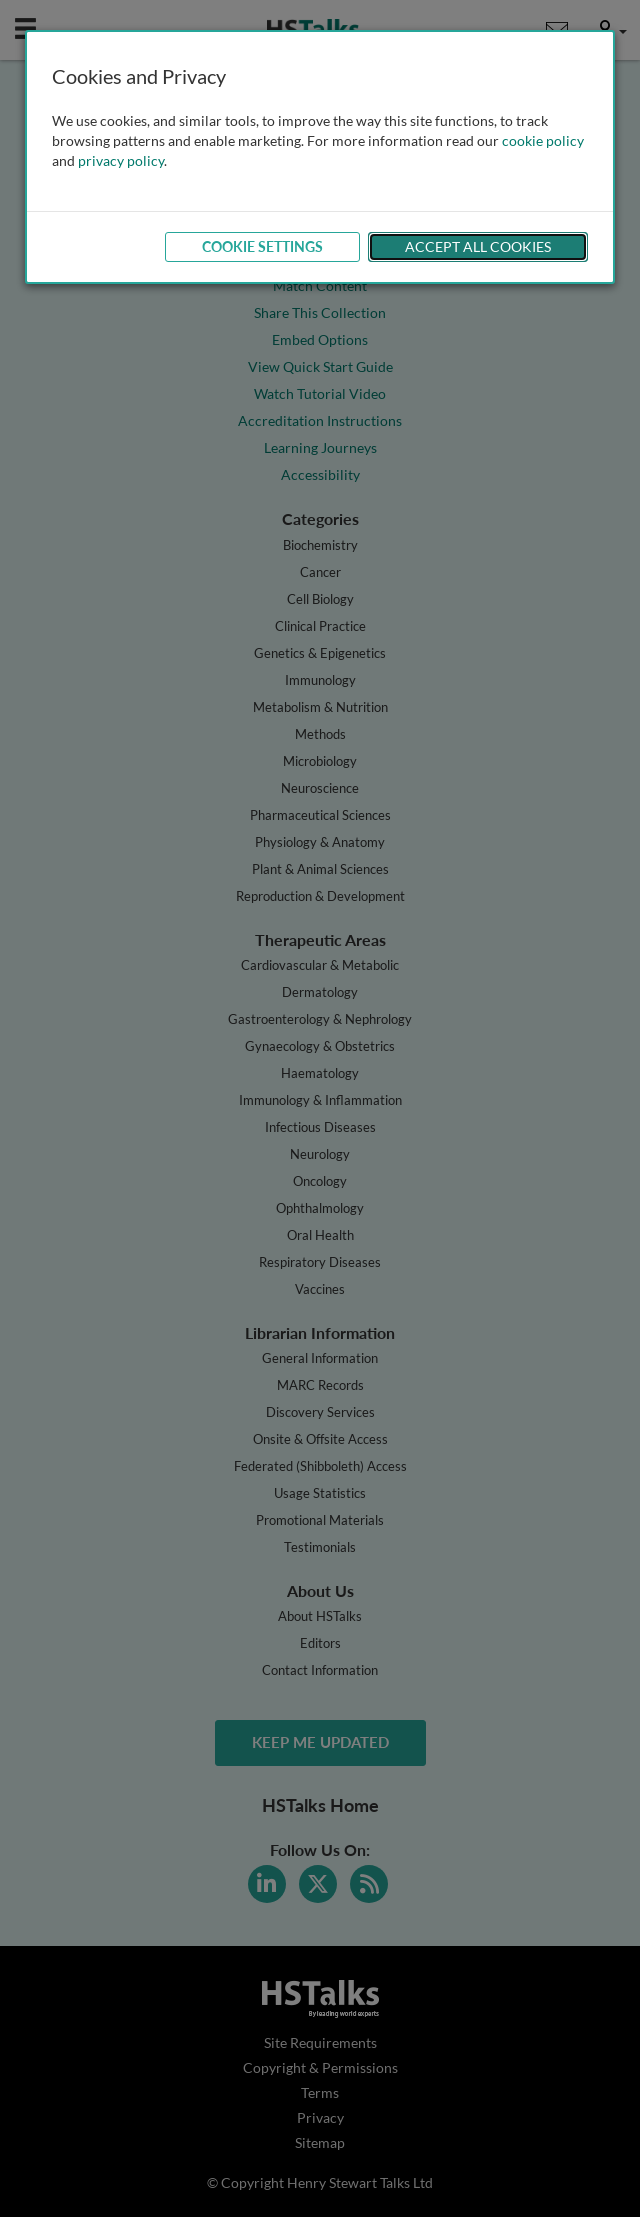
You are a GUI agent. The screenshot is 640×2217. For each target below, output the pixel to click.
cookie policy (543, 140)
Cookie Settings (262, 246)
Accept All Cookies (478, 246)
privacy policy (121, 160)
